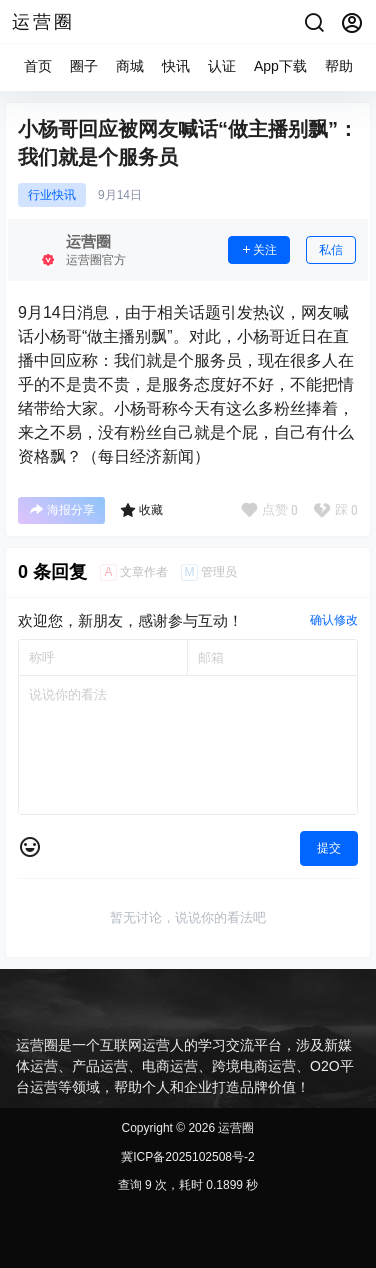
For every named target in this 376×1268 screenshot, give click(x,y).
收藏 (141, 510)
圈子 (84, 66)
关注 (259, 250)
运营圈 (234, 1128)
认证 (222, 66)
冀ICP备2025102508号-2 (187, 1157)
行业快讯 (52, 195)
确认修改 (334, 620)
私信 (331, 250)
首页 (38, 66)
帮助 (339, 66)
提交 (329, 848)
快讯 (176, 66)
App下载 (280, 66)
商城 (130, 66)
